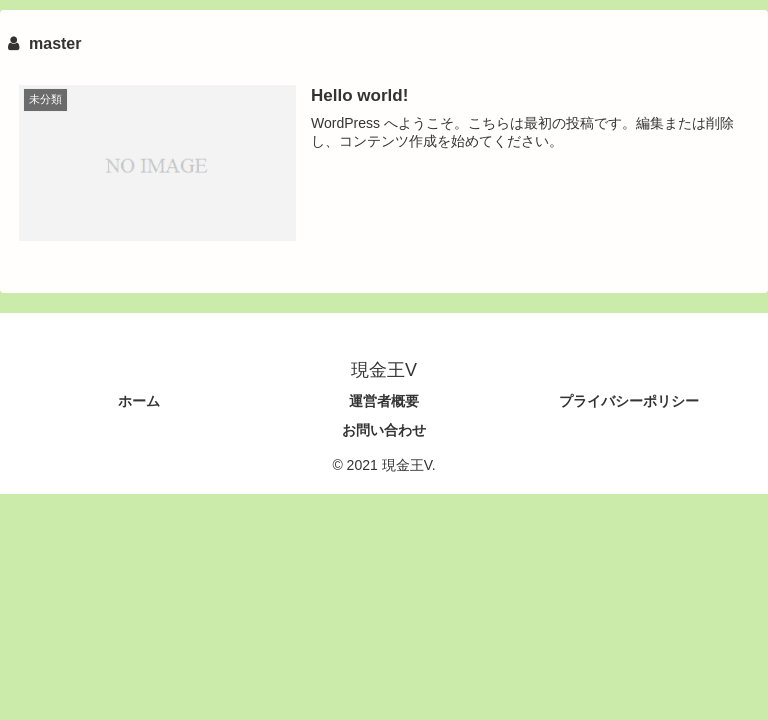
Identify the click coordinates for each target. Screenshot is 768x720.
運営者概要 (384, 401)
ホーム (139, 401)
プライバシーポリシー (629, 401)
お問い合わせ (384, 430)
